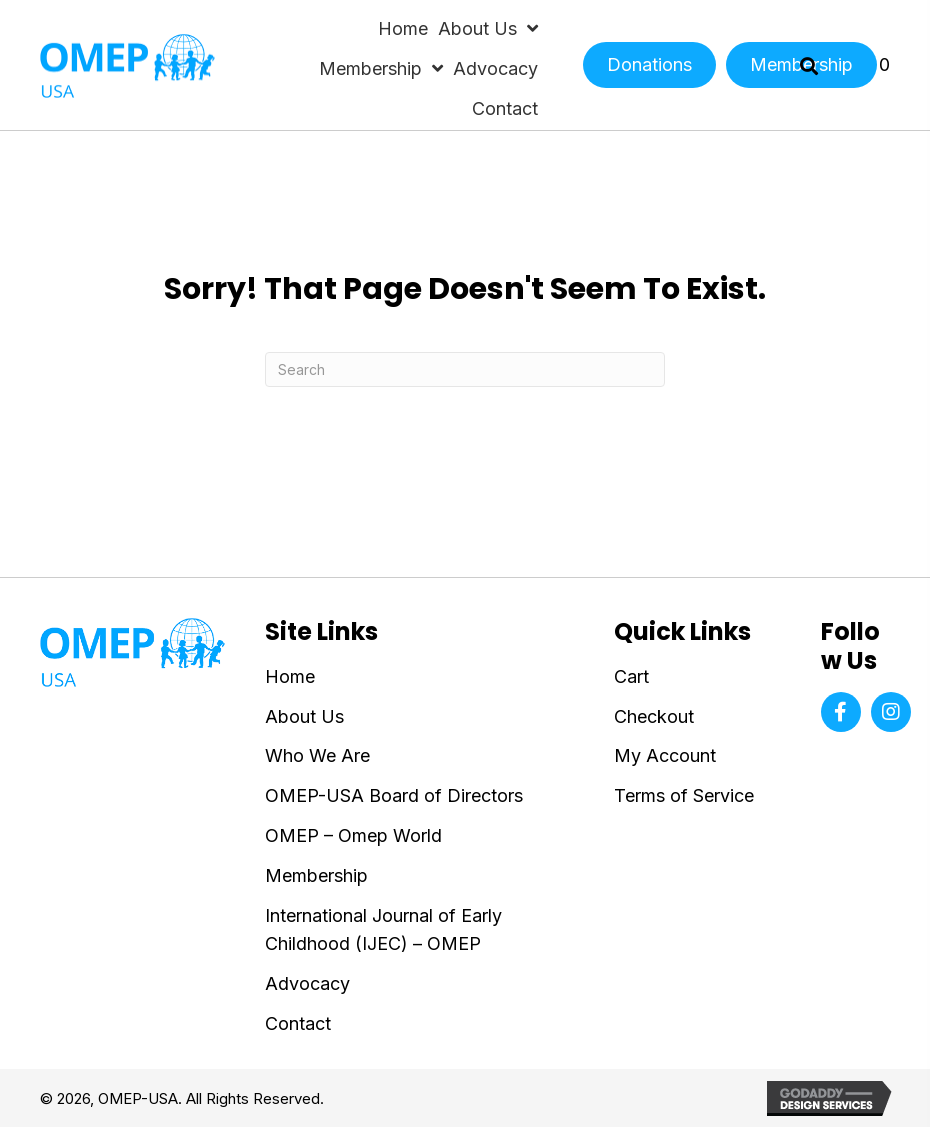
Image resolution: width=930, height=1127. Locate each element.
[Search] (465, 369)
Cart (631, 676)
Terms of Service (684, 795)
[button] (841, 712)
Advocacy (307, 983)
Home (290, 676)
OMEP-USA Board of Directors (394, 795)
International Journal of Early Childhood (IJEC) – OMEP (383, 930)
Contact (298, 1023)
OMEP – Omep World (353, 835)
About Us (304, 716)
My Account (665, 755)
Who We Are (317, 755)
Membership (316, 875)
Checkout (654, 716)
